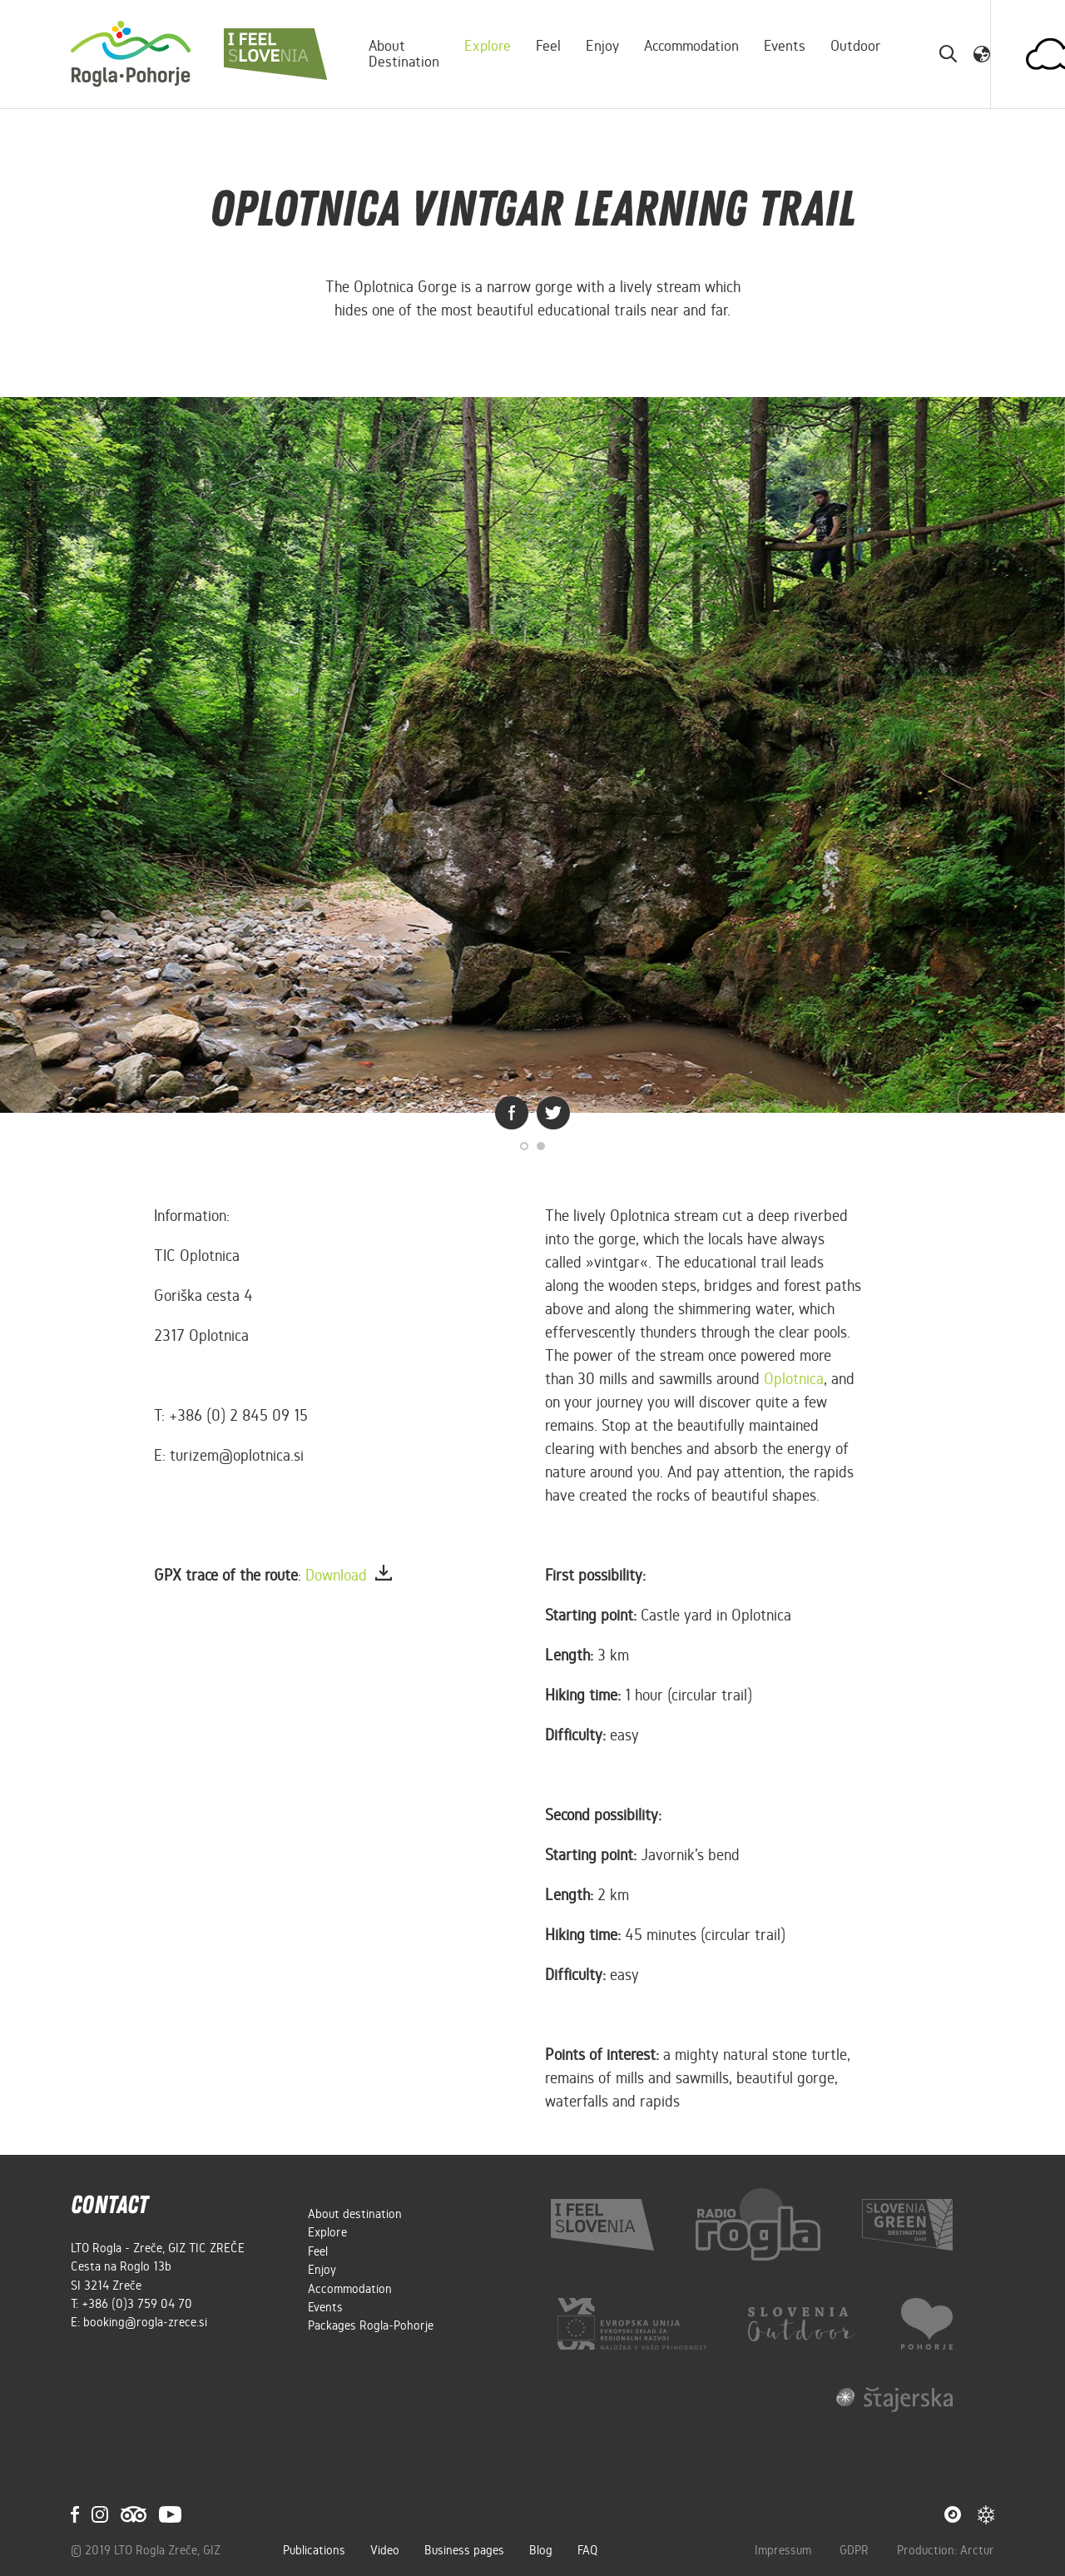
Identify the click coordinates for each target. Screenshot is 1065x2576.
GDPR (856, 2550)
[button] (981, 53)
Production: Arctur (945, 2550)
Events (784, 46)
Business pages (464, 2550)
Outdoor (855, 46)
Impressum (785, 2550)
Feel (548, 46)
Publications (314, 2550)
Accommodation (691, 46)
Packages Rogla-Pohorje (370, 2325)
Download (348, 1575)
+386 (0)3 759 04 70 (137, 2303)
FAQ (587, 2550)
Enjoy (602, 46)
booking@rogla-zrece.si (145, 2322)
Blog (540, 2550)
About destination (404, 54)
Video (384, 2550)
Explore (487, 46)
